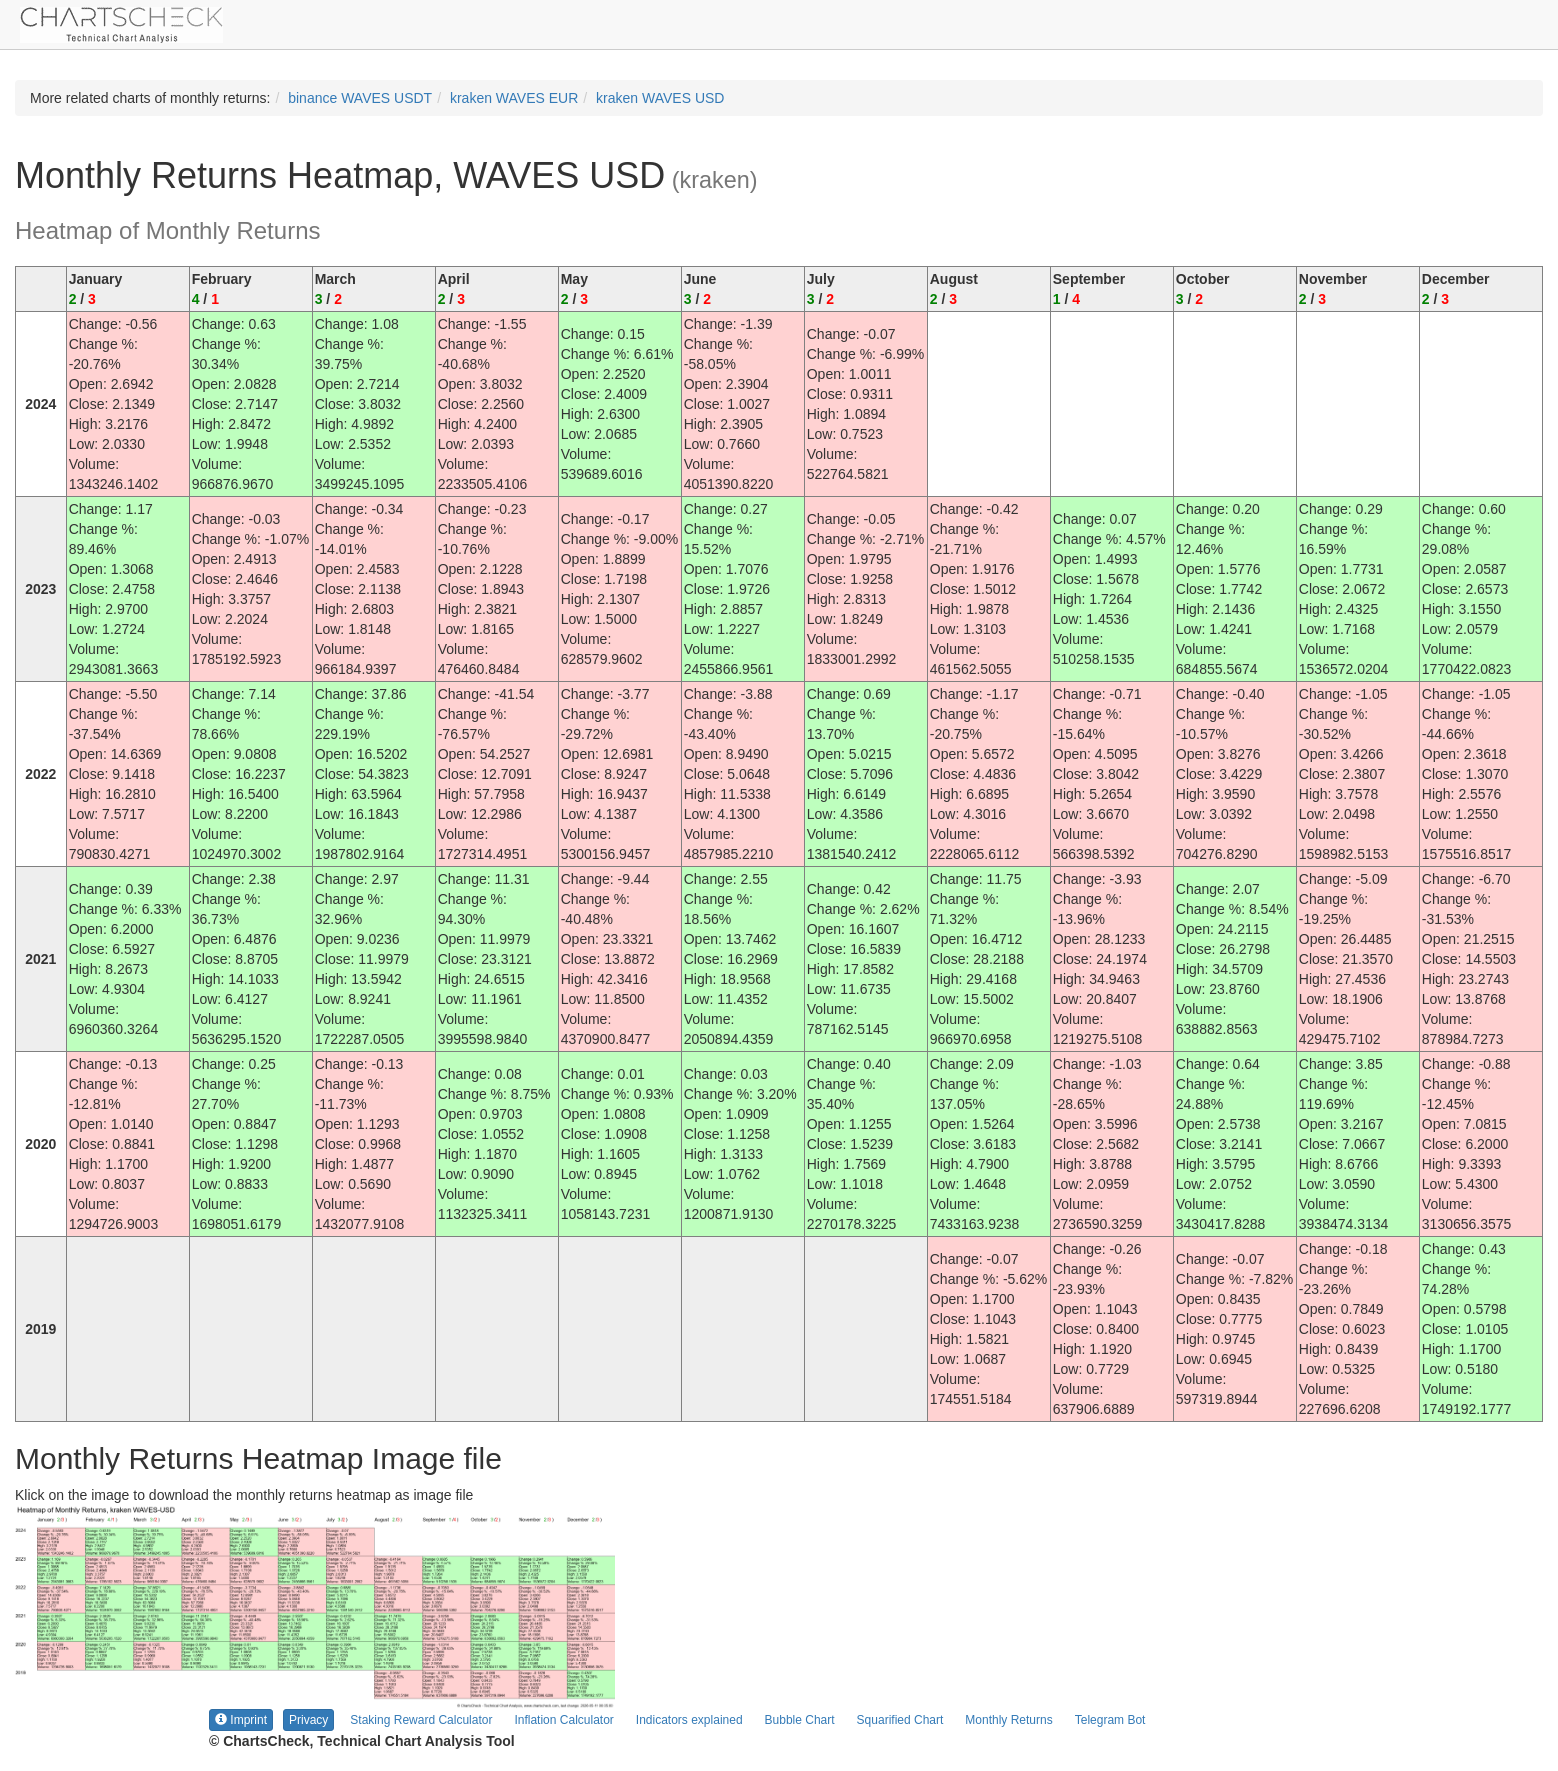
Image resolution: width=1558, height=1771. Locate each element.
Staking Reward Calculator (421, 1720)
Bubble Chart (800, 1720)
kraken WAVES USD (660, 98)
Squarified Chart (900, 1720)
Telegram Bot (1110, 1720)
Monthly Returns (1008, 1720)
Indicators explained (689, 1720)
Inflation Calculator (563, 1720)
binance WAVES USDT (360, 98)
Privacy (308, 1720)
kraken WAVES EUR (514, 98)
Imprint (241, 1720)
